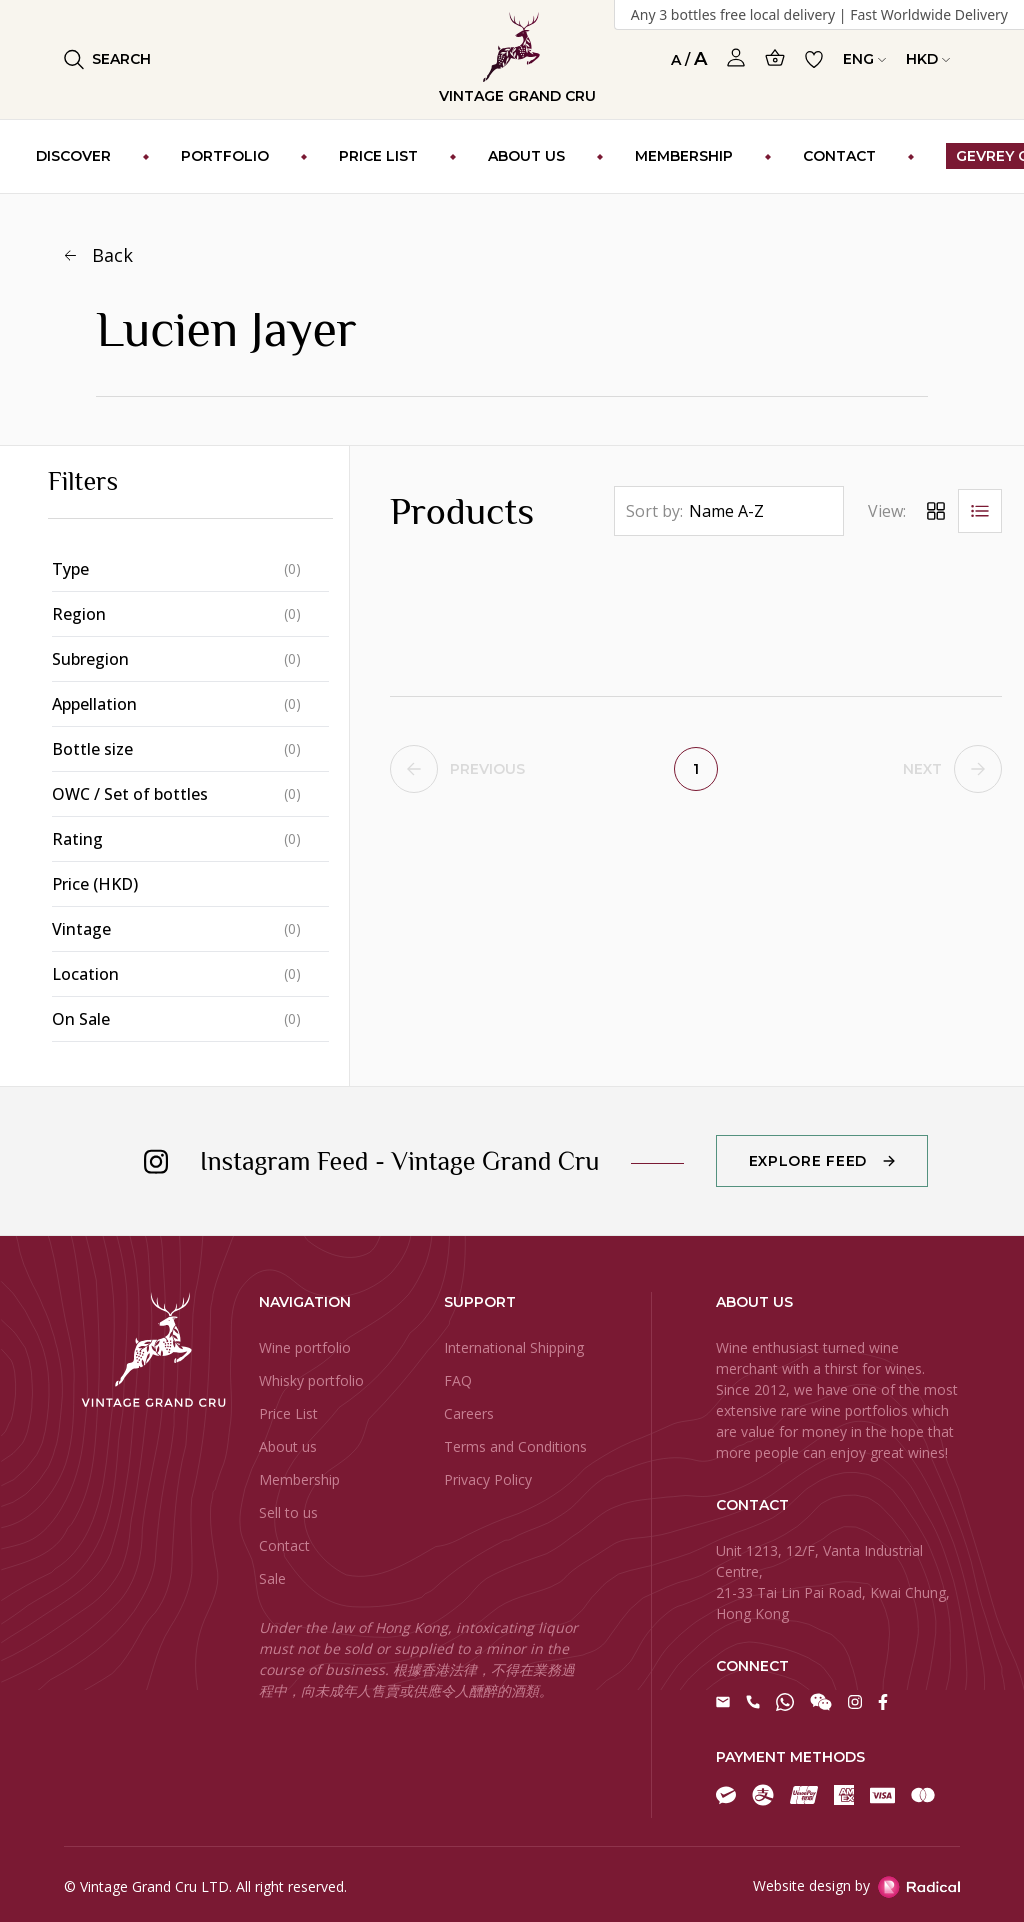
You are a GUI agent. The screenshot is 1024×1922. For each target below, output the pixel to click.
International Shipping (514, 1347)
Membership (299, 1479)
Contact (284, 1545)
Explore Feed (808, 1161)
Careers (469, 1413)
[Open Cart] (775, 57)
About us (288, 1446)
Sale (272, 1578)
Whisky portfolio (311, 1380)
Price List (288, 1413)
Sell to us (288, 1512)
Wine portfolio (305, 1347)
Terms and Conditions (515, 1446)
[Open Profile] (736, 58)
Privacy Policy (488, 1479)
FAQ (458, 1380)
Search (107, 59)
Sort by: (654, 511)
